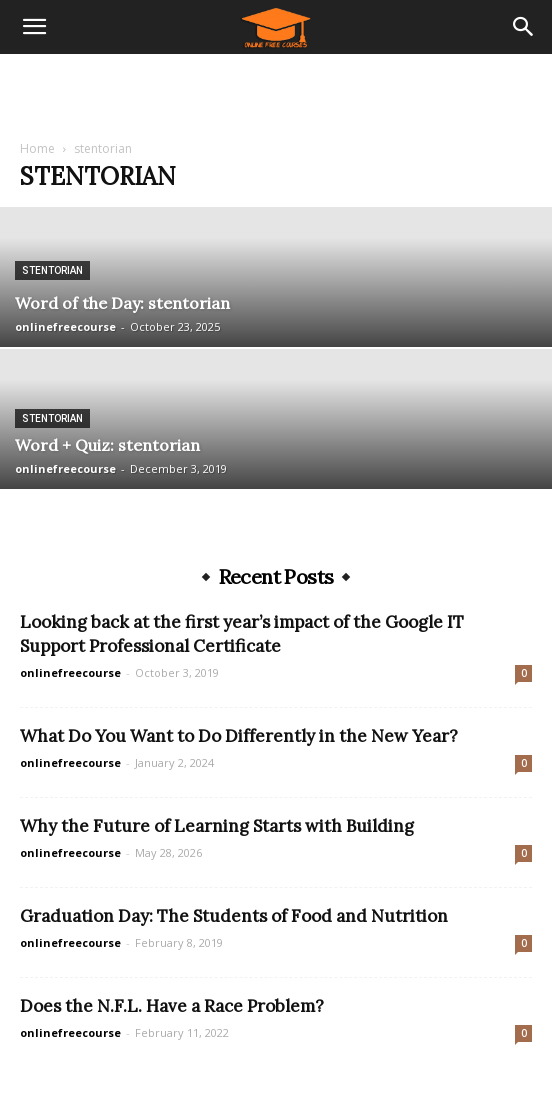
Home (37, 148)
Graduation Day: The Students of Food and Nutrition (234, 916)
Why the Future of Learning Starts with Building (217, 826)
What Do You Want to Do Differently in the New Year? (239, 736)
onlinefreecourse (65, 326)
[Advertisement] (276, 89)
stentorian (52, 270)
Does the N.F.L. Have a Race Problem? (172, 1006)
